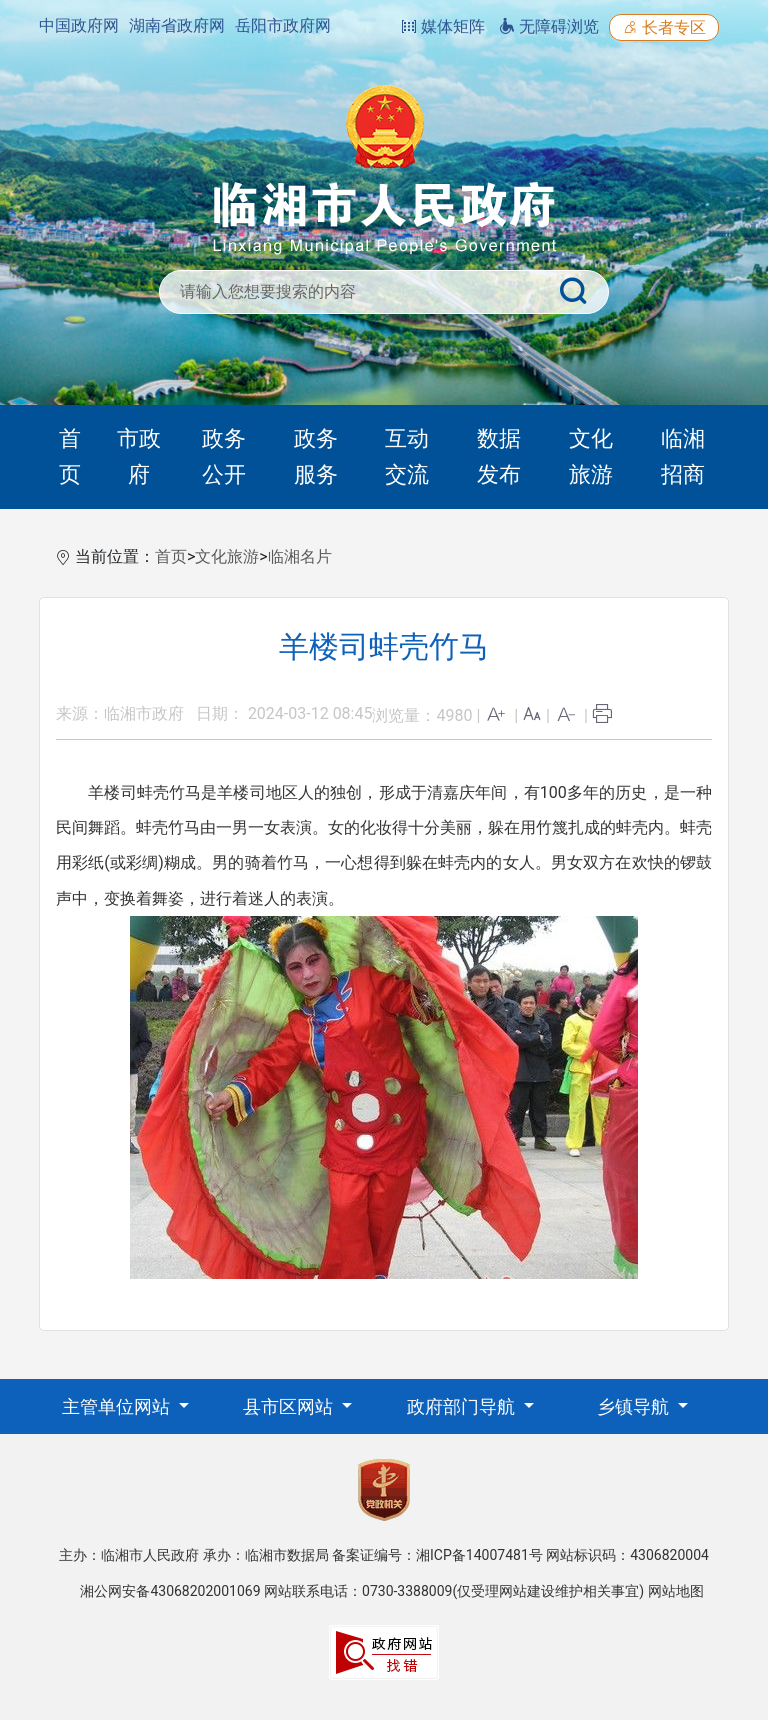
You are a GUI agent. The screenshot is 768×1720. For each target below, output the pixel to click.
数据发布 (499, 456)
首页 (70, 456)
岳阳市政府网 (283, 25)
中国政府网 (79, 25)
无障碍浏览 (549, 26)
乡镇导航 (635, 1406)
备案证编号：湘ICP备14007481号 (437, 1555)
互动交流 (407, 456)
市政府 (139, 456)
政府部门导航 (463, 1406)
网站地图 (676, 1591)
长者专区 (664, 27)
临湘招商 (683, 456)
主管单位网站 (118, 1406)
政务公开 (224, 456)
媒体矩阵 (443, 26)
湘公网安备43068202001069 (170, 1591)
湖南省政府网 (177, 25)
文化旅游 (591, 456)
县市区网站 (290, 1406)
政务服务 (316, 456)
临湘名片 (300, 556)
